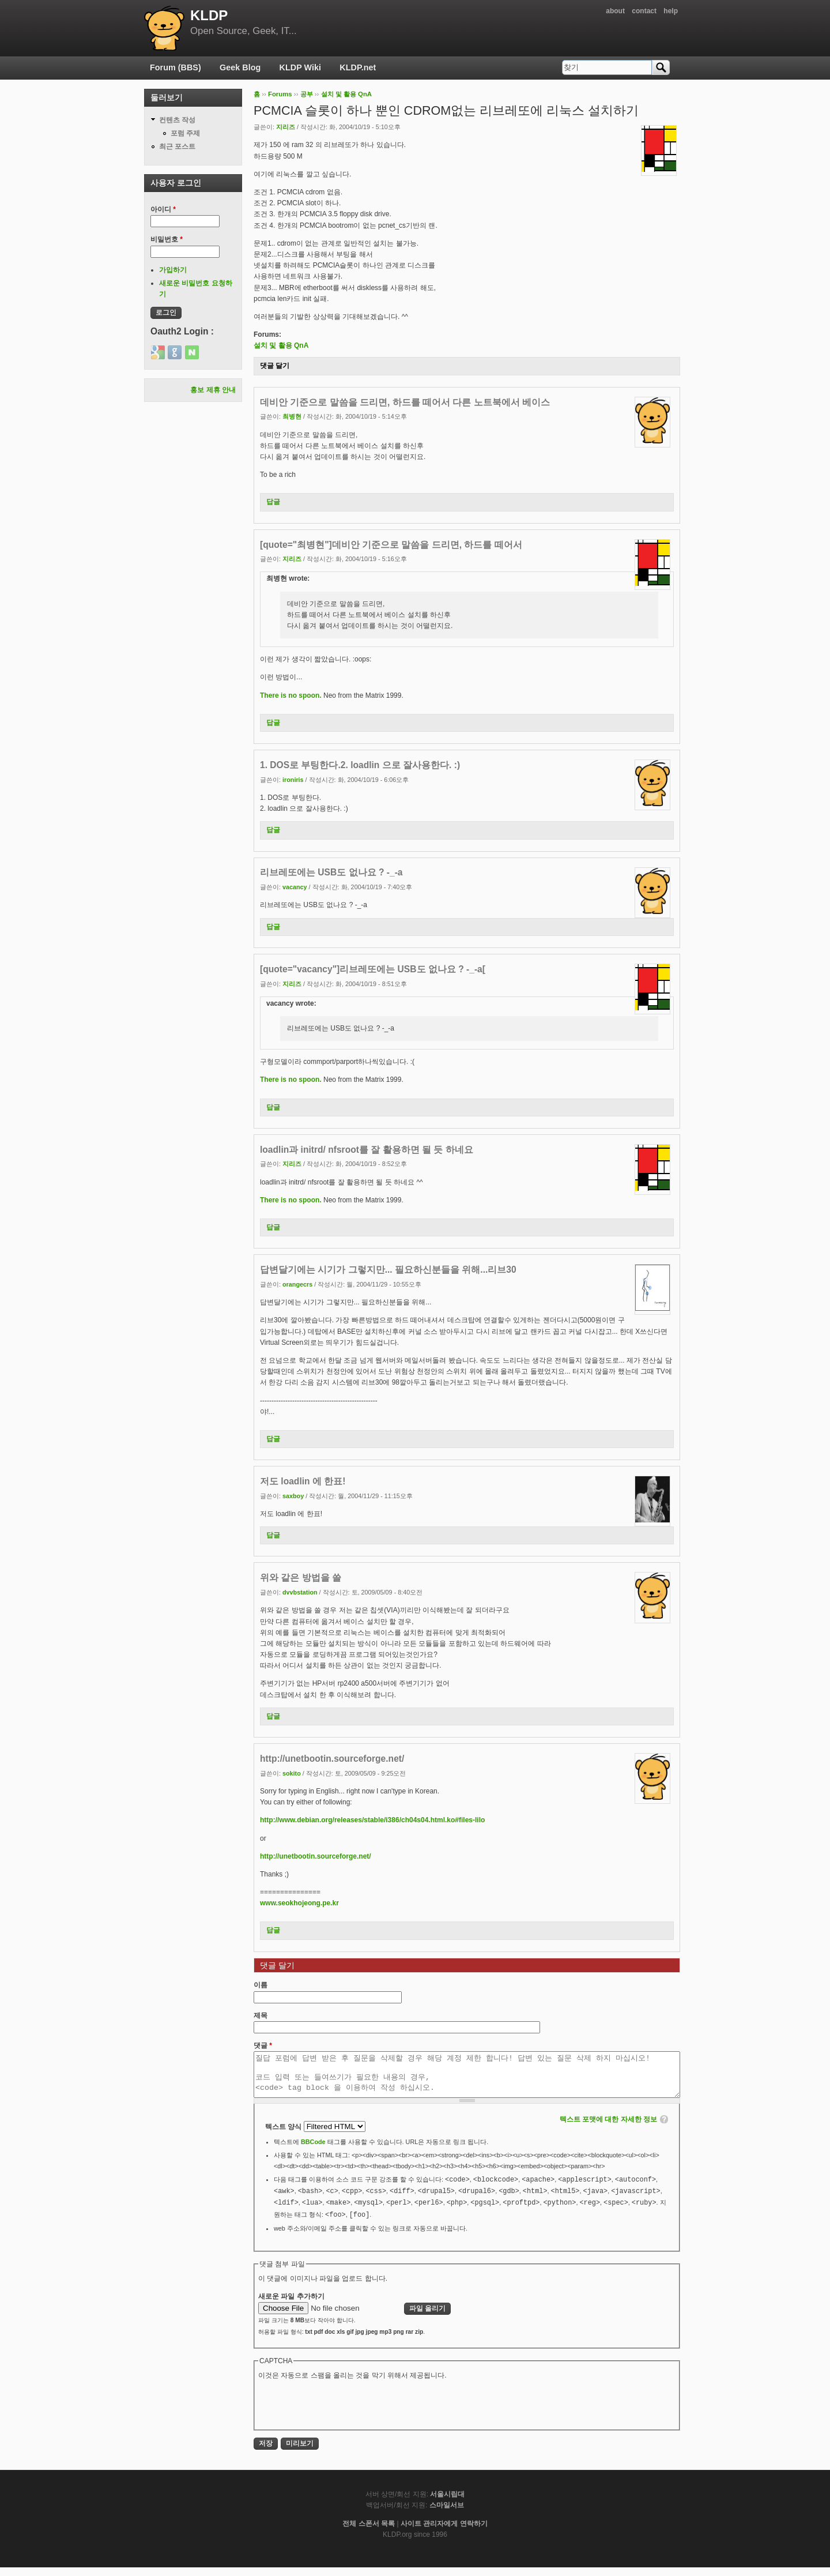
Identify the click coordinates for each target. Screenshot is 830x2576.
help (670, 11)
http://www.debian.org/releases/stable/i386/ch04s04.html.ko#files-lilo (372, 1820)
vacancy (294, 886)
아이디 (163, 209)
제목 (260, 2015)
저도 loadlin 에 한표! (302, 1481)
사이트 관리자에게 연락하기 (444, 2532)
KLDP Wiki (300, 67)
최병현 (291, 416)
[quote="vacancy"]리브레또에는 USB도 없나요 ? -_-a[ (372, 969)
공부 (306, 94)
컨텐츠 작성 (177, 120)
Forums (280, 94)
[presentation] (345, 2412)
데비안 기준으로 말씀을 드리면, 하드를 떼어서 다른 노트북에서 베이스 (405, 402)
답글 (273, 502)
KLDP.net (357, 67)
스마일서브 (446, 2514)
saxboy (293, 1495)
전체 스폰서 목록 (368, 2532)
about (615, 11)
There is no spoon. (291, 695)
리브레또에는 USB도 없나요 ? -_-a (331, 872)
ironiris (293, 779)
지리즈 (285, 126)
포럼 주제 (185, 133)
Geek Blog (240, 67)
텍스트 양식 (284, 2135)
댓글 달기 (274, 366)
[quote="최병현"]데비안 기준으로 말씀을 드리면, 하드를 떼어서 (391, 545)
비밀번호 (166, 239)
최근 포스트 (177, 146)
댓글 (263, 2045)
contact (644, 11)
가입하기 (173, 270)
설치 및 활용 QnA (346, 94)
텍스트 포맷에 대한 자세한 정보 (608, 2128)
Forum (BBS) (175, 67)
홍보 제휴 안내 (213, 390)
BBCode (313, 2150)
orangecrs (297, 1284)
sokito (291, 1773)
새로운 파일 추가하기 (291, 2305)
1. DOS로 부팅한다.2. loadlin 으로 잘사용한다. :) (360, 765)
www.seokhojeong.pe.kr (299, 1903)
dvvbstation (300, 1592)
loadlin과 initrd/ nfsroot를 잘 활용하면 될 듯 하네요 (366, 1150)
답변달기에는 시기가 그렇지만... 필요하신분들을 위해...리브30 (388, 1269)
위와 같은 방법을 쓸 (300, 1577)
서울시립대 (447, 2503)
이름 (260, 1985)
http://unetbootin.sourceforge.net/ (332, 1758)
